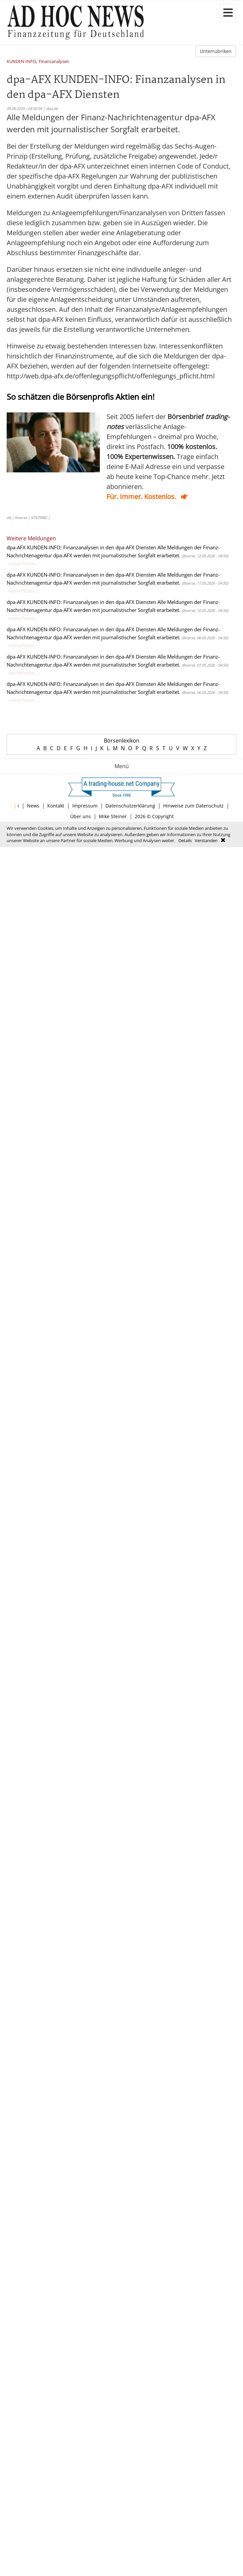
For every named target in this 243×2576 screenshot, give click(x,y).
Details (185, 840)
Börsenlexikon (121, 740)
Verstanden (206, 840)
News (33, 805)
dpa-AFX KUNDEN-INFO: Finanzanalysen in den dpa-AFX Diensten (81, 547)
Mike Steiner (113, 816)
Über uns (80, 816)
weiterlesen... (23, 563)
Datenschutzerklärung (130, 805)
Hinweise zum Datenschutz (193, 805)
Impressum (85, 805)
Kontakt (55, 805)
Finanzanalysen (54, 61)
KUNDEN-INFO (21, 61)
